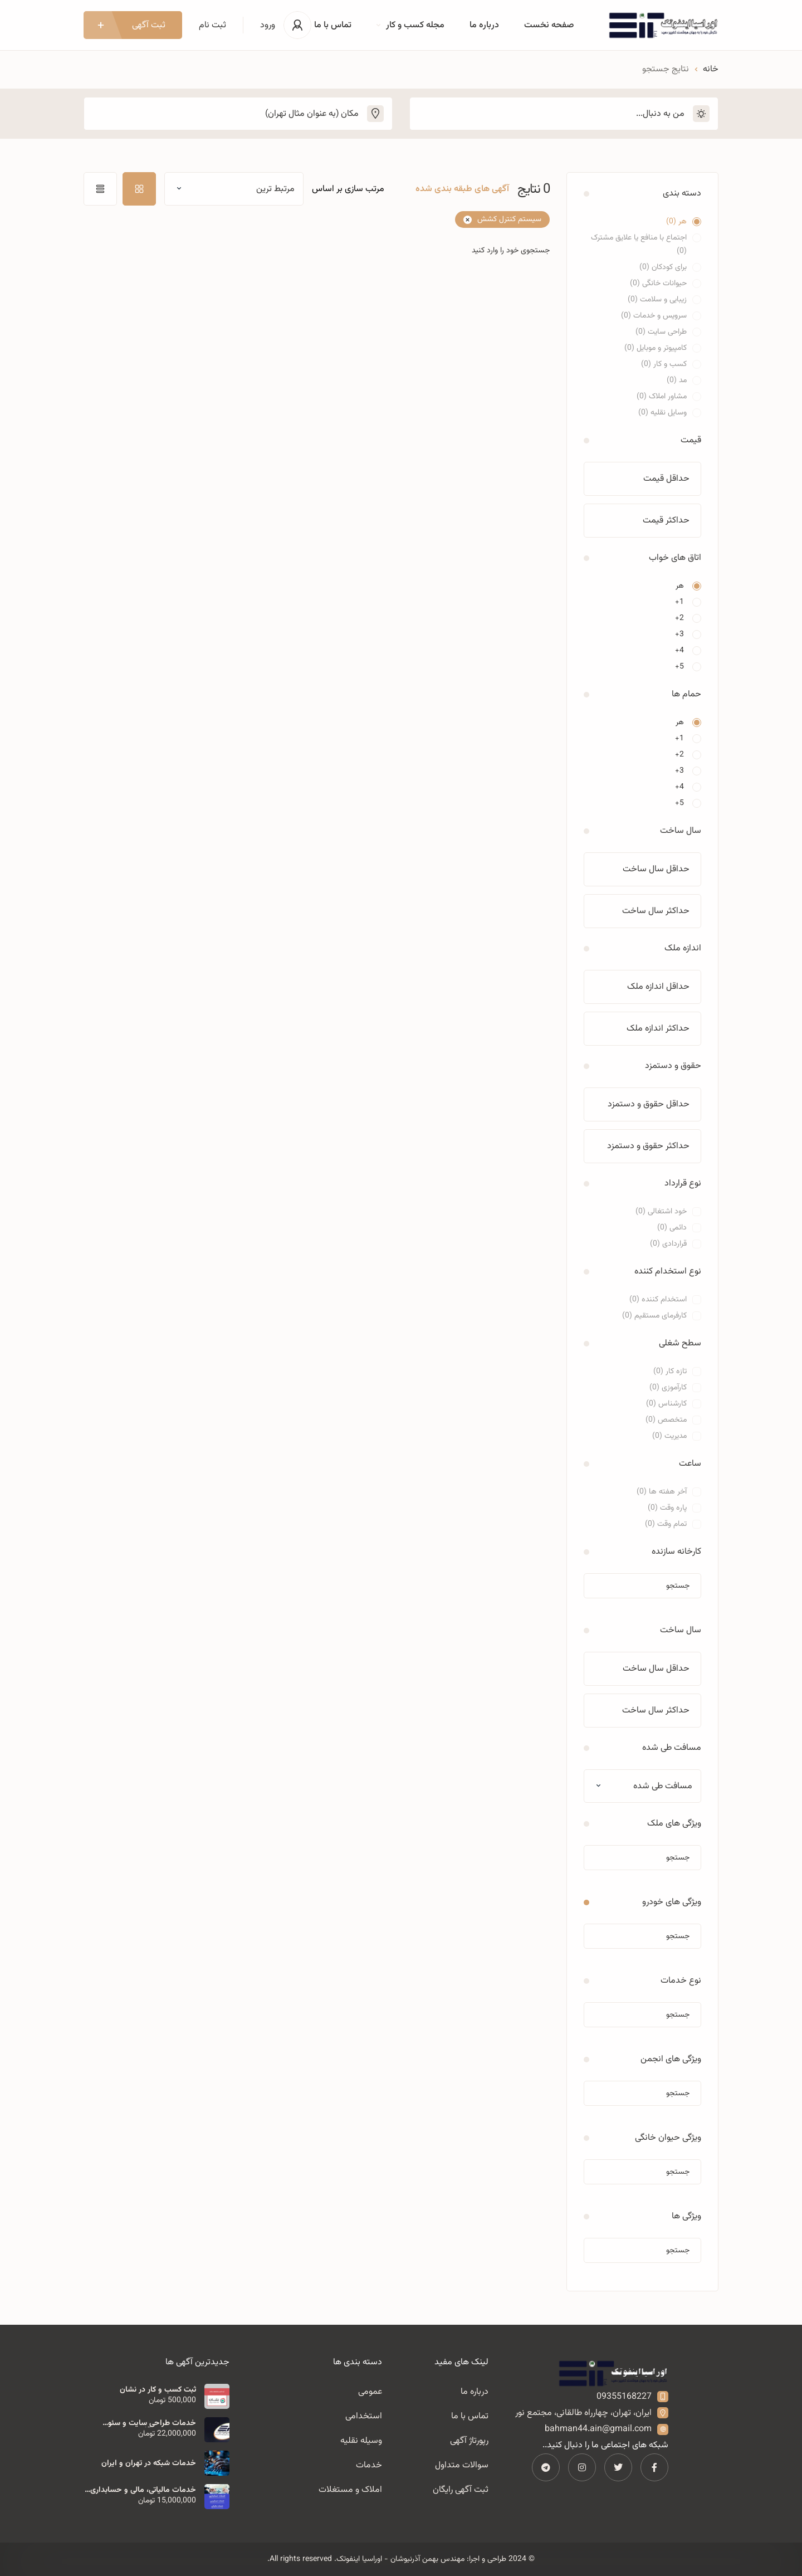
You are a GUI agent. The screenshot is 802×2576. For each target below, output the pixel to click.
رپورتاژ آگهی (469, 2441)
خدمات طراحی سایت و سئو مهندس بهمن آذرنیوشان (152, 2423)
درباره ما (484, 25)
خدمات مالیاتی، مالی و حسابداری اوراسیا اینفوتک (143, 2490)
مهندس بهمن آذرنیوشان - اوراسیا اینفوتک (400, 2559)
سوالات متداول (461, 2465)
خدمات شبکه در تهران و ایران (148, 2463)
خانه (710, 69)
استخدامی (363, 2416)
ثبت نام (212, 25)
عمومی (370, 2392)
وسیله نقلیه (361, 2441)
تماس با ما (332, 25)
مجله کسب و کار (410, 25)
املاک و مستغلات (350, 2490)
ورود (267, 25)
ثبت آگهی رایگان (460, 2490)
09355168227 (624, 2397)
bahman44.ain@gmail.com (598, 2429)
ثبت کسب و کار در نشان (158, 2390)
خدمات (369, 2465)
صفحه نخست (549, 25)
